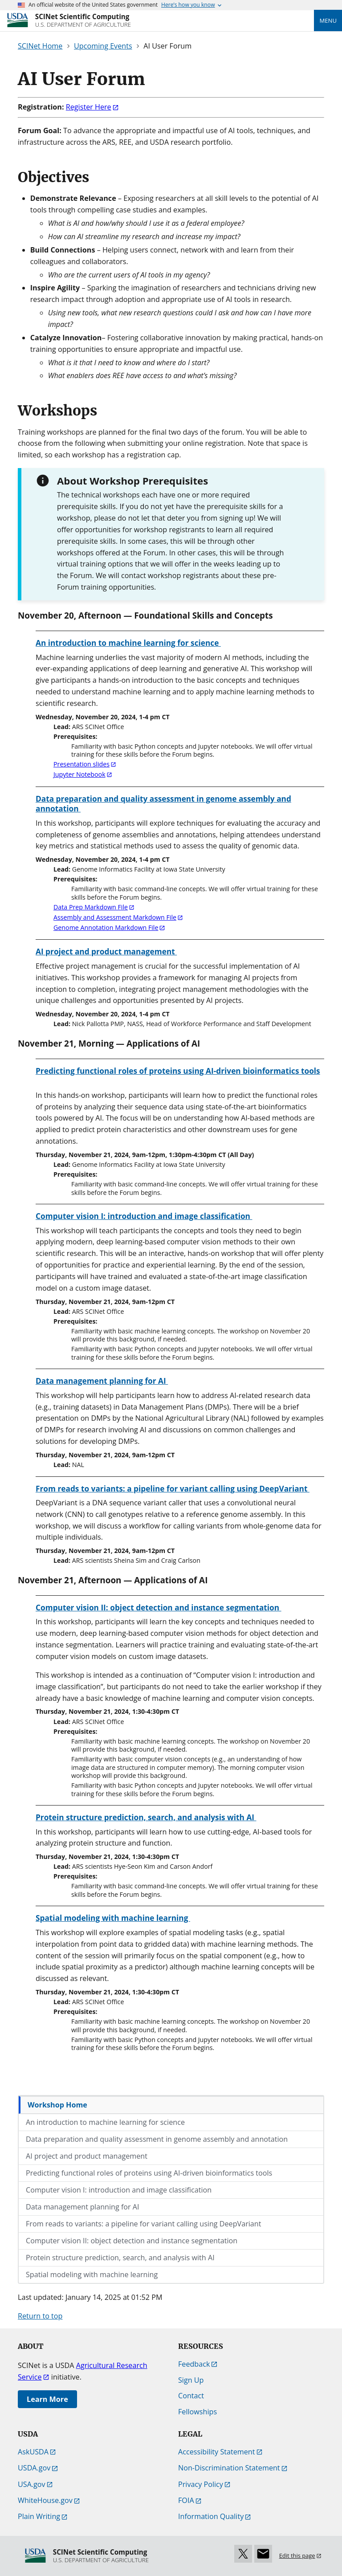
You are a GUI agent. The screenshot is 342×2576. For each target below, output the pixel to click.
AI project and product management (86, 2156)
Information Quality (211, 2516)
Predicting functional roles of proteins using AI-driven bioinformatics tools (149, 2173)
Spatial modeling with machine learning (92, 2274)
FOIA (186, 2500)
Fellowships (197, 2412)
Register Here (88, 107)
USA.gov (31, 2484)
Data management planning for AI (82, 2207)
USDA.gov (34, 2468)
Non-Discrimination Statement (229, 2468)
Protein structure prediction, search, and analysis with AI (120, 2257)
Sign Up (191, 2380)
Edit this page (297, 2556)
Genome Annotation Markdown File (105, 927)
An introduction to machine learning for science (105, 2122)
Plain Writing (39, 2516)
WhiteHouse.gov (45, 2500)
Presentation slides (81, 764)
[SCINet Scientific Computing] (83, 20)
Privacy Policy (200, 2484)
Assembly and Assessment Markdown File (114, 917)
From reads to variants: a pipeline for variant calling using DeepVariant (143, 2224)
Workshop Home (57, 2105)
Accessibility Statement (216, 2452)
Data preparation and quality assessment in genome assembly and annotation (157, 2139)
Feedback (194, 2364)
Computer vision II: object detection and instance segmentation (131, 2241)
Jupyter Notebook (79, 774)
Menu (328, 20)
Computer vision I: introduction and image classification (119, 2190)
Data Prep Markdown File (90, 907)
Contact (191, 2396)
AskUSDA (33, 2452)
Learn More (47, 2399)
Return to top (40, 2316)
